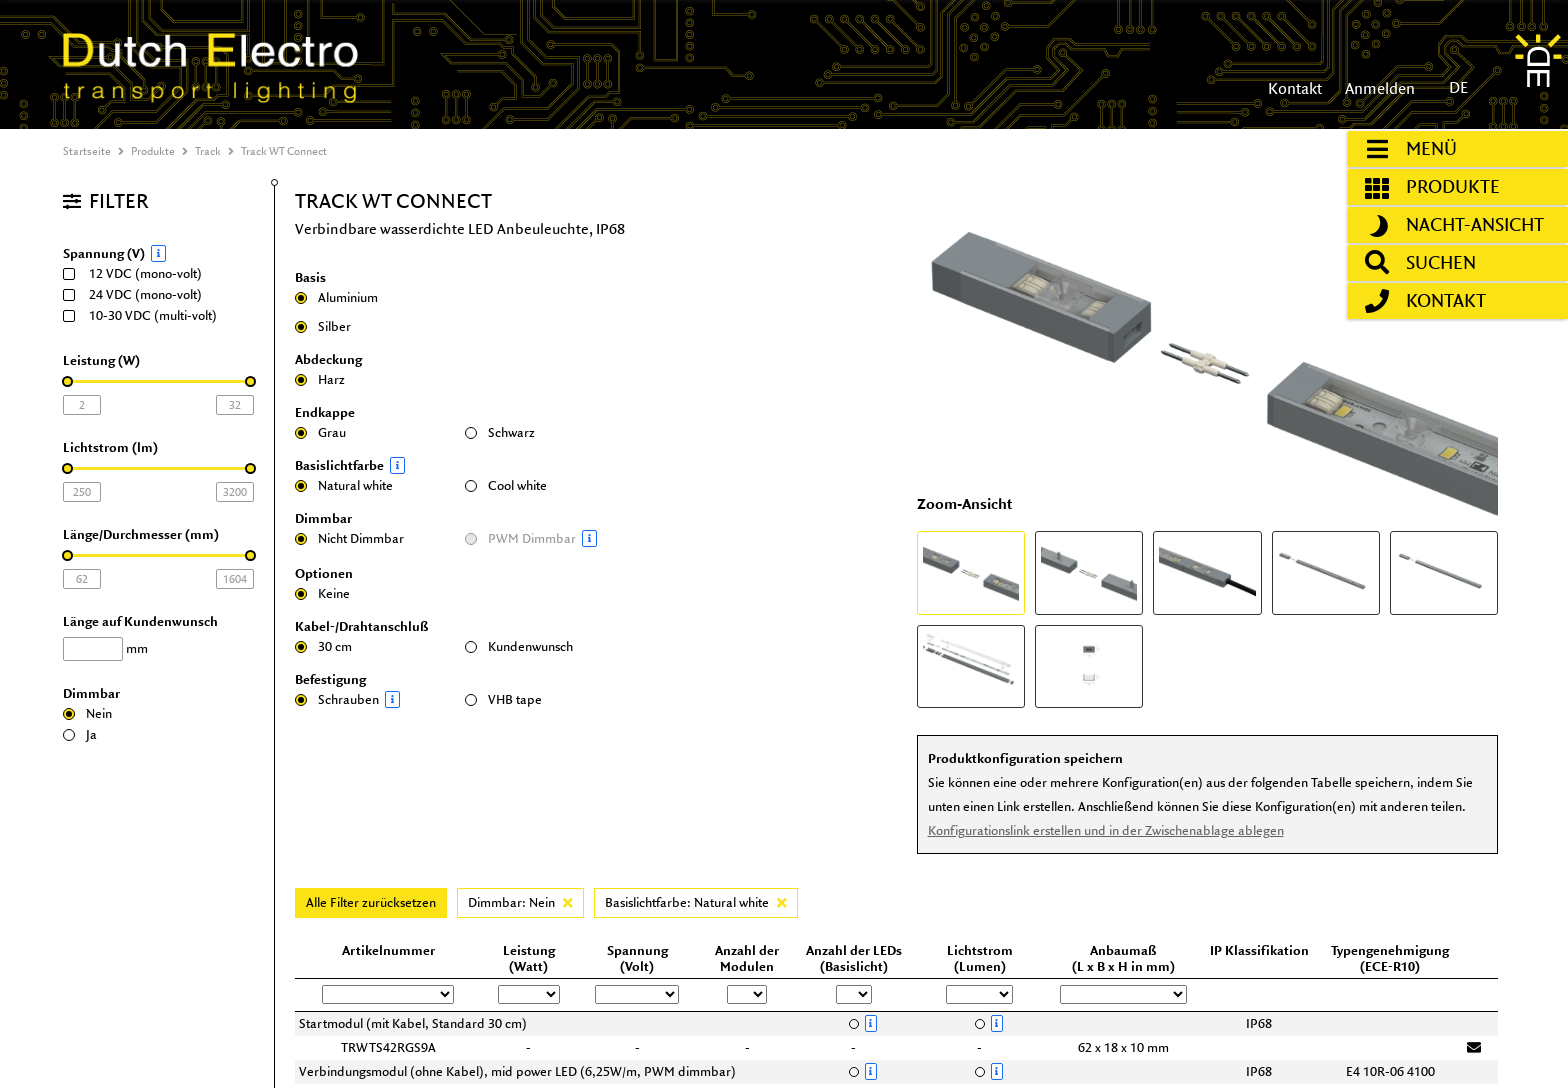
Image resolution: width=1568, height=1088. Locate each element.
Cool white (506, 485)
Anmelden (1378, 88)
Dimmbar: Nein (520, 902)
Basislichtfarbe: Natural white (696, 902)
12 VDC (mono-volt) (139, 273)
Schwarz (500, 432)
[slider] (67, 381)
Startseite (87, 151)
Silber (323, 326)
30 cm (323, 646)
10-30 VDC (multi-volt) (146, 315)
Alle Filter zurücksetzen (371, 902)
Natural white (344, 485)
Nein (87, 713)
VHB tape (503, 699)
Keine (322, 593)
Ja (80, 734)
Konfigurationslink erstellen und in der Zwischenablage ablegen (1105, 830)
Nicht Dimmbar (349, 538)
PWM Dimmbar (545, 538)
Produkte (153, 151)
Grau (320, 432)
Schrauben (375, 699)
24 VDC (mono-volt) (139, 294)
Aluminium (336, 297)
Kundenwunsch (519, 646)
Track (208, 151)
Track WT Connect (284, 151)
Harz (320, 379)
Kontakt (1295, 88)
